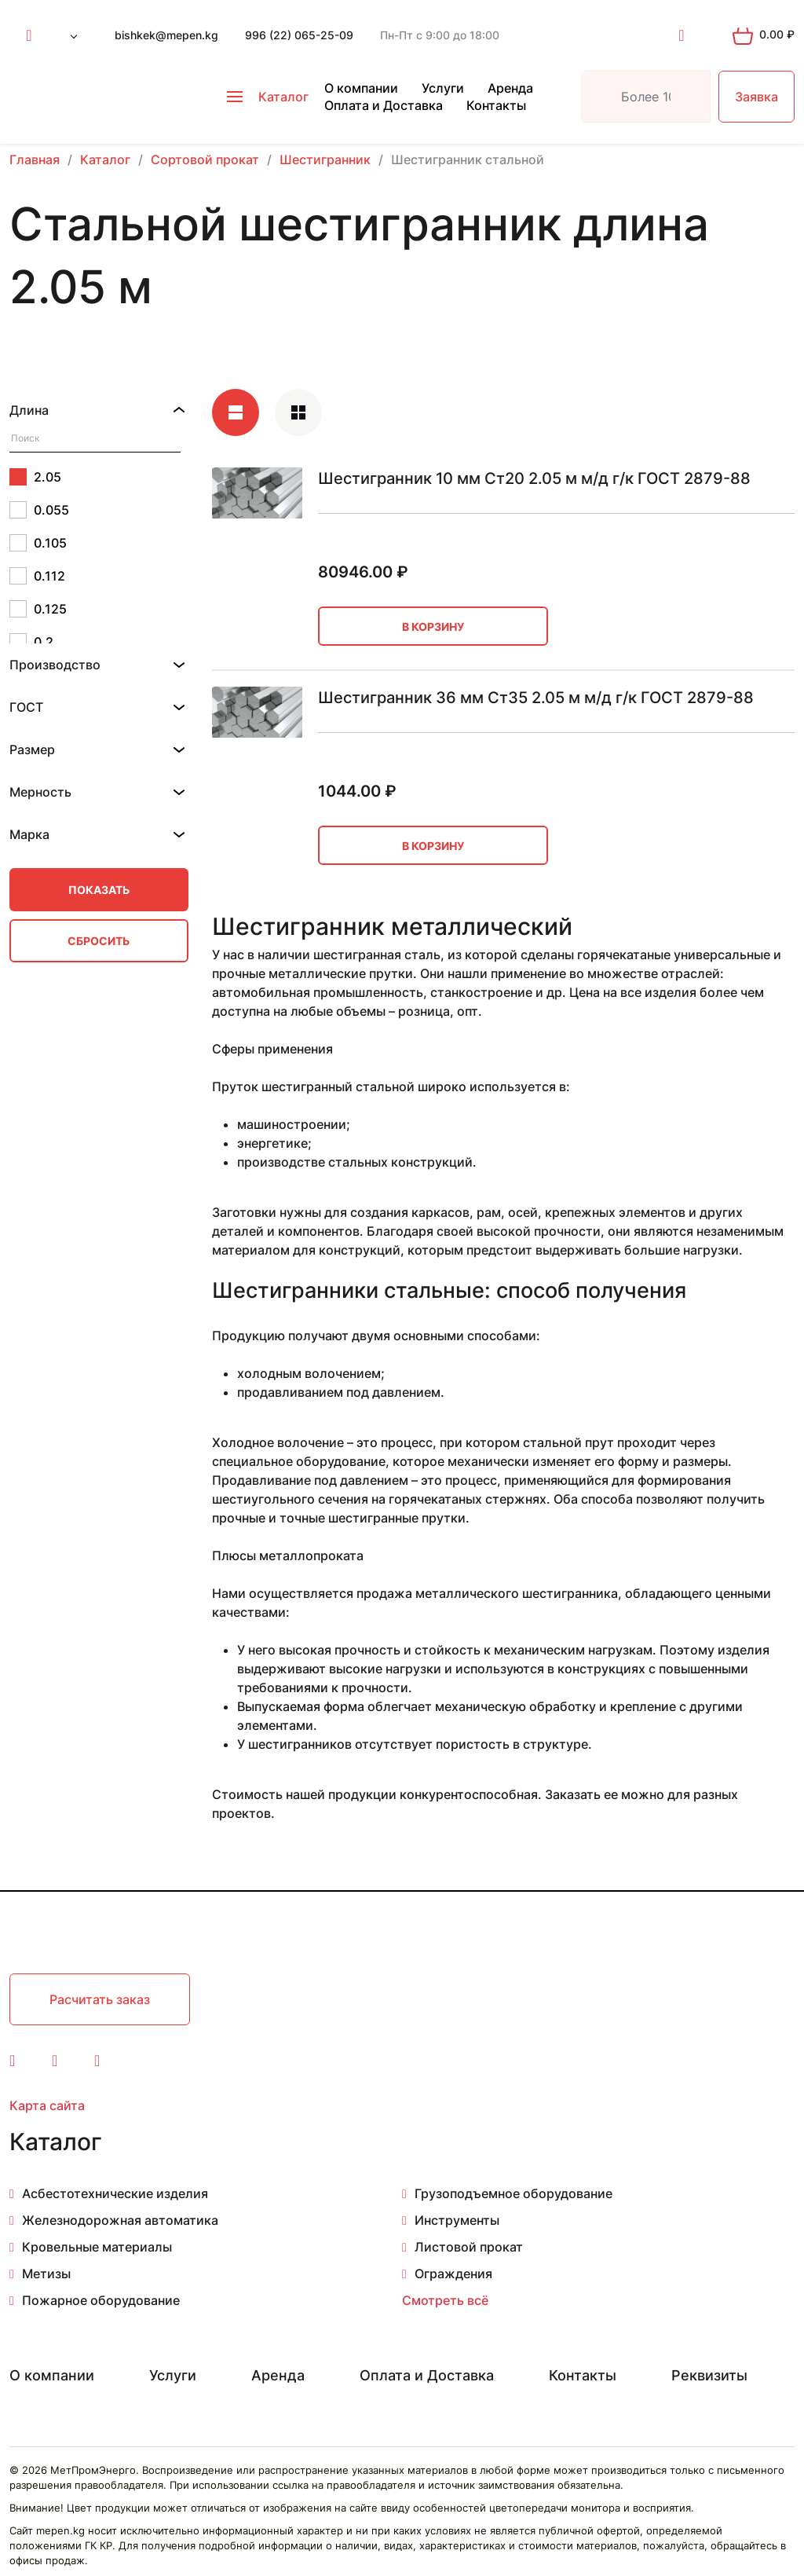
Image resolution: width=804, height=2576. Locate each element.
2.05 (35, 477)
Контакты (496, 105)
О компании (361, 88)
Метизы (46, 2273)
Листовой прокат (469, 2247)
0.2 (31, 641)
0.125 (38, 608)
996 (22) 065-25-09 (299, 35)
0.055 (39, 509)
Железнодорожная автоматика (120, 2220)
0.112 (37, 575)
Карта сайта (47, 2105)
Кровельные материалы (97, 2247)
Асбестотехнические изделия (115, 2193)
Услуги (443, 88)
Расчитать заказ (99, 1999)
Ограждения (453, 2273)
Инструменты (457, 2220)
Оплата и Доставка (383, 105)
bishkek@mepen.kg (166, 35)
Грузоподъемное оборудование (513, 2193)
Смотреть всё (445, 2300)
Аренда (510, 88)
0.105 (38, 542)
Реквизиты (709, 2375)
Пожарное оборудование (101, 2300)
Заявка (756, 96)
